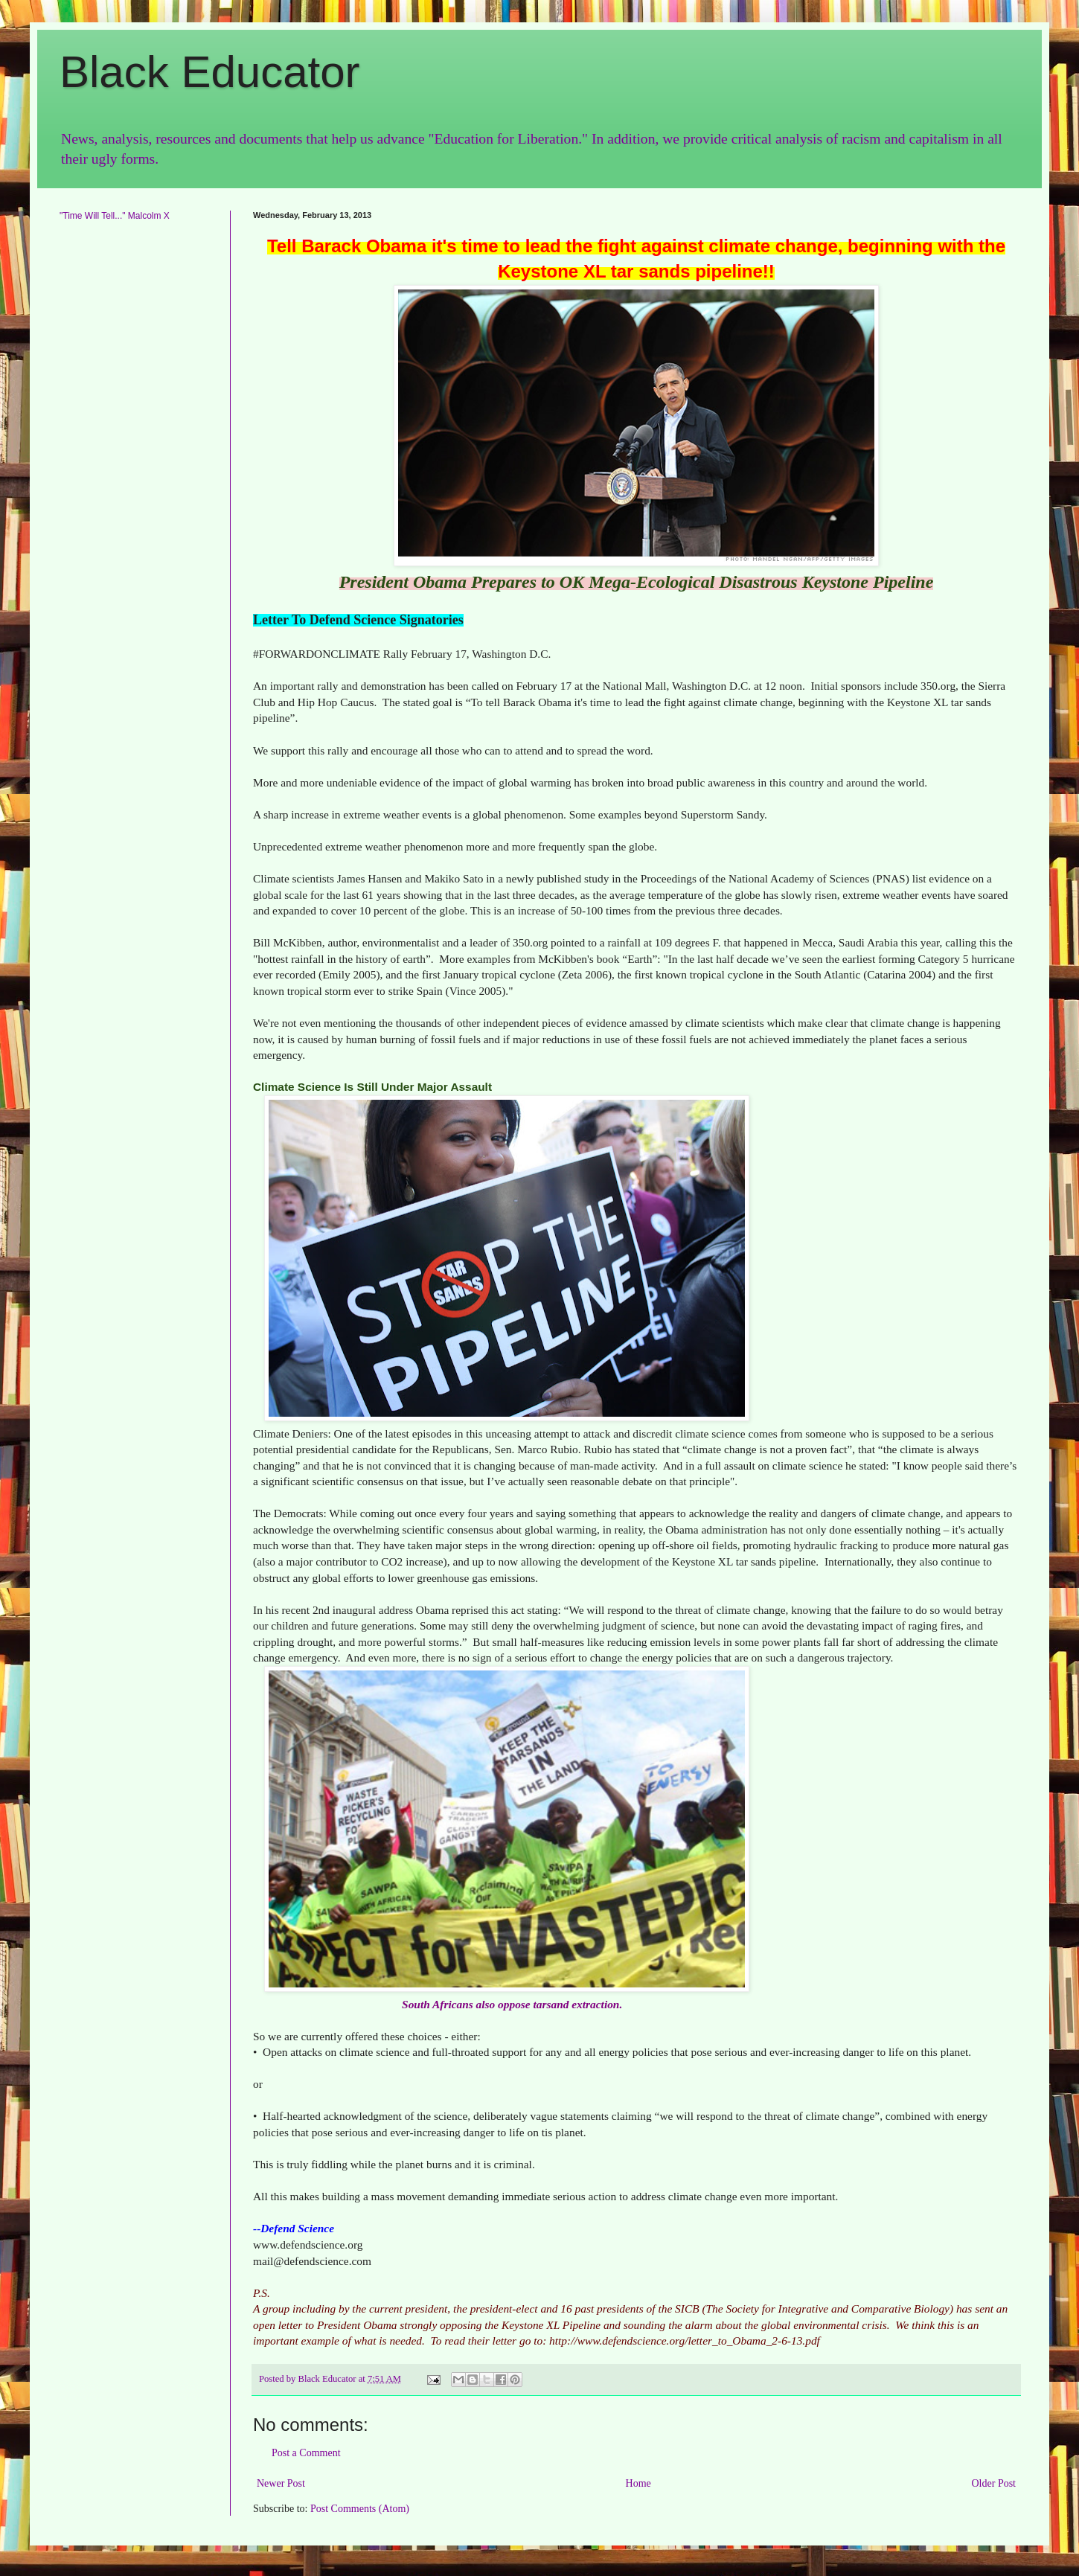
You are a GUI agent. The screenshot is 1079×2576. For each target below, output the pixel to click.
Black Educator (210, 72)
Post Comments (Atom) (359, 2508)
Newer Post (281, 2483)
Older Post (994, 2483)
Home (638, 2483)
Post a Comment (306, 2452)
